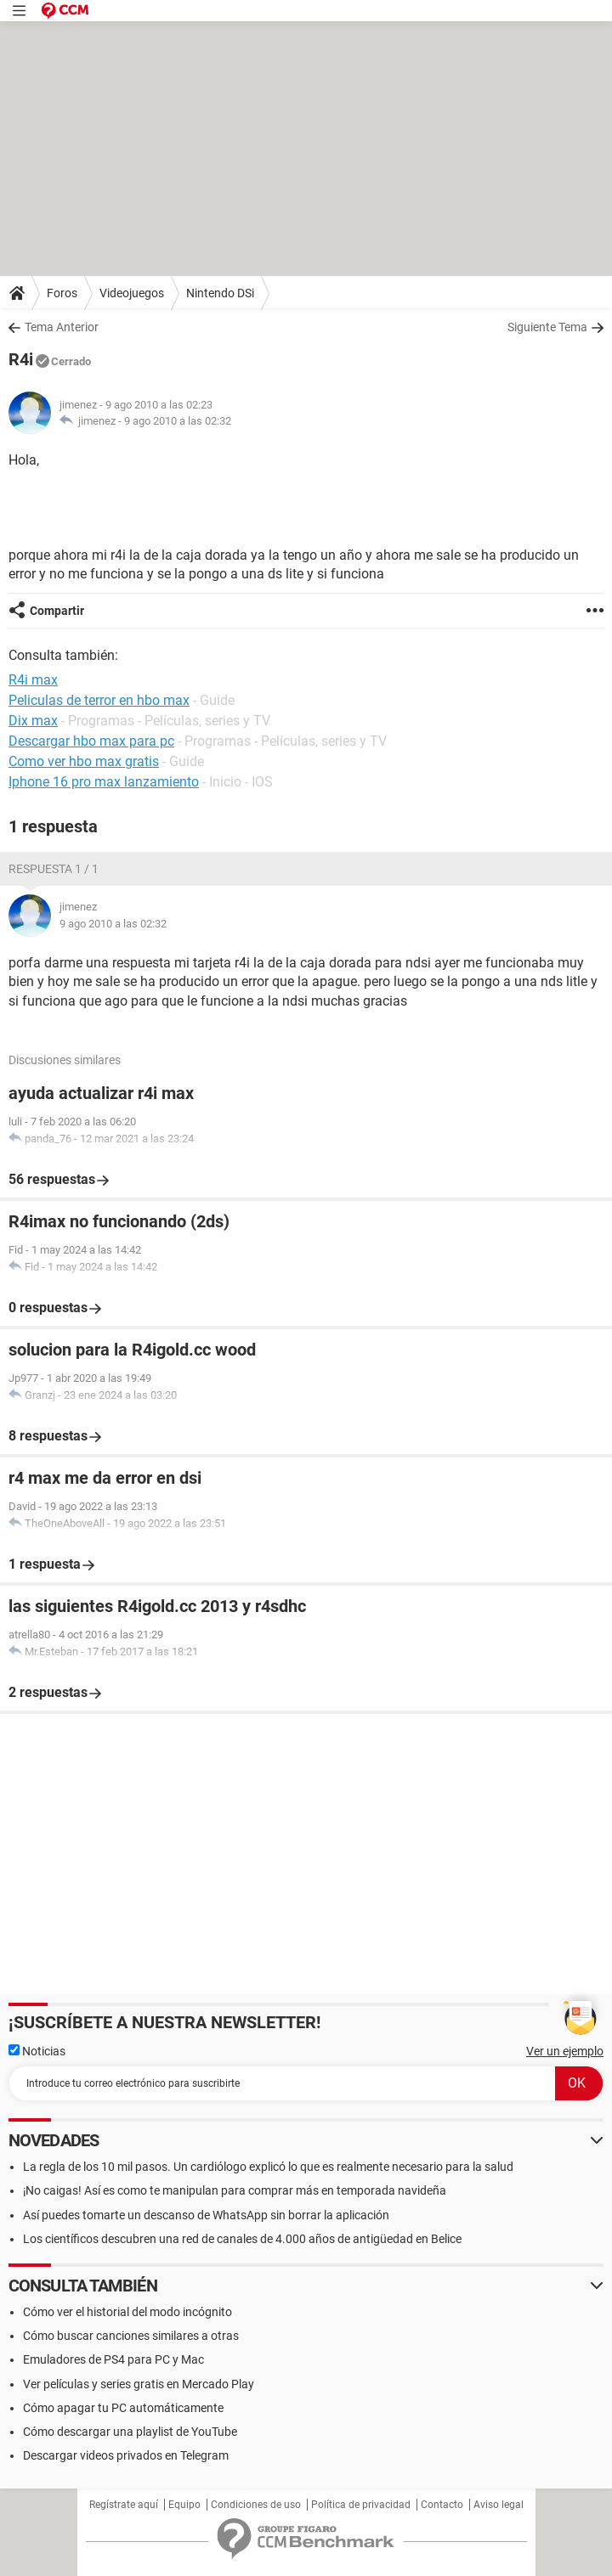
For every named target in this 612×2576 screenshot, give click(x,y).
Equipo (184, 2505)
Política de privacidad (361, 2505)
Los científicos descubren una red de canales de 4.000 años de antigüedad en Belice (242, 2239)
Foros (62, 293)
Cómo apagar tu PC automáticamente (123, 2408)
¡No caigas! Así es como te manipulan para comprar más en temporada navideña (234, 2190)
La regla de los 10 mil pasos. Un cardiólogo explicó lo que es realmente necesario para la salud (268, 2166)
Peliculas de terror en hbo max (99, 700)
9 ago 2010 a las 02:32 (177, 420)
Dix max (33, 721)
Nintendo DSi (220, 293)
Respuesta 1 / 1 (53, 869)
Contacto (442, 2505)
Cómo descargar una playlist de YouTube (130, 2431)
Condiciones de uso (256, 2505)
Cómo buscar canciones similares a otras (131, 2335)
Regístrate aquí (123, 2505)
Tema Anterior (62, 327)
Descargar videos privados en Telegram (126, 2455)
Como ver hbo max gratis (83, 761)
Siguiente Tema (547, 327)
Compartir (57, 610)
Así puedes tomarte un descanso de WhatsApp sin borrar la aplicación (206, 2215)
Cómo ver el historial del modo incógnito (127, 2312)
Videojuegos (131, 293)
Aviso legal (498, 2505)
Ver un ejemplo (565, 2051)
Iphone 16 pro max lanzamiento (103, 782)
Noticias (36, 2051)
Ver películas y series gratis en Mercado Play (138, 2384)
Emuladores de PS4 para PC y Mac (113, 2359)
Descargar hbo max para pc (91, 741)
